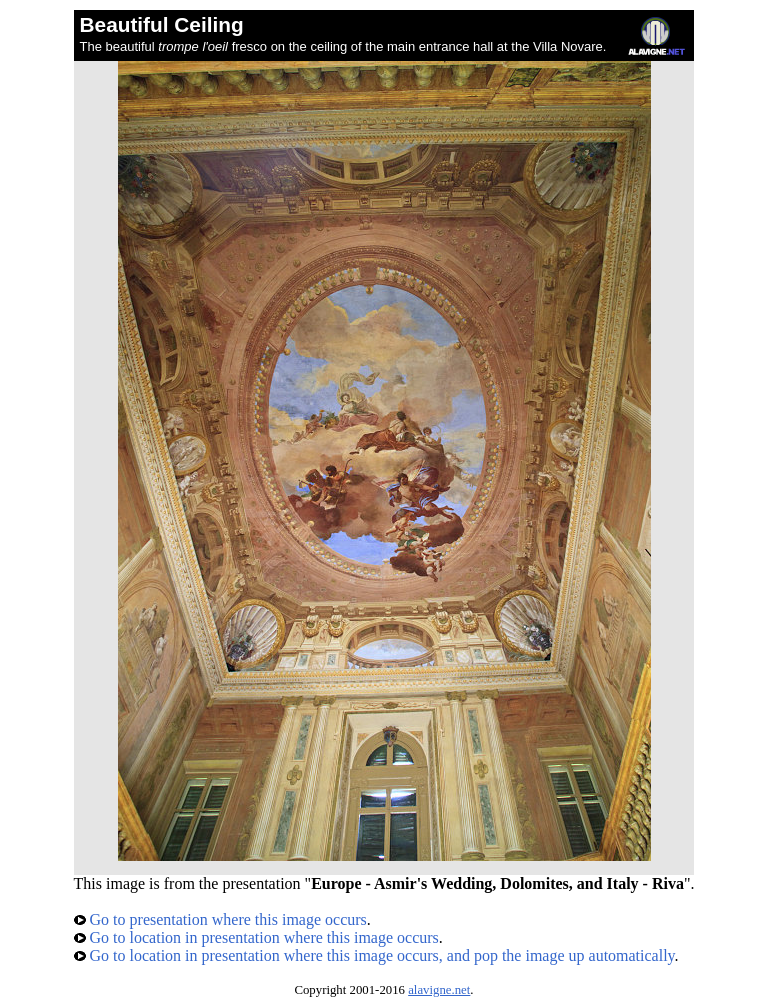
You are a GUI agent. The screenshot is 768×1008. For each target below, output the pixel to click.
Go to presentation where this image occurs (220, 919)
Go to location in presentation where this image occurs (256, 937)
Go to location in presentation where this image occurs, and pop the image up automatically (374, 955)
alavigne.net (439, 990)
